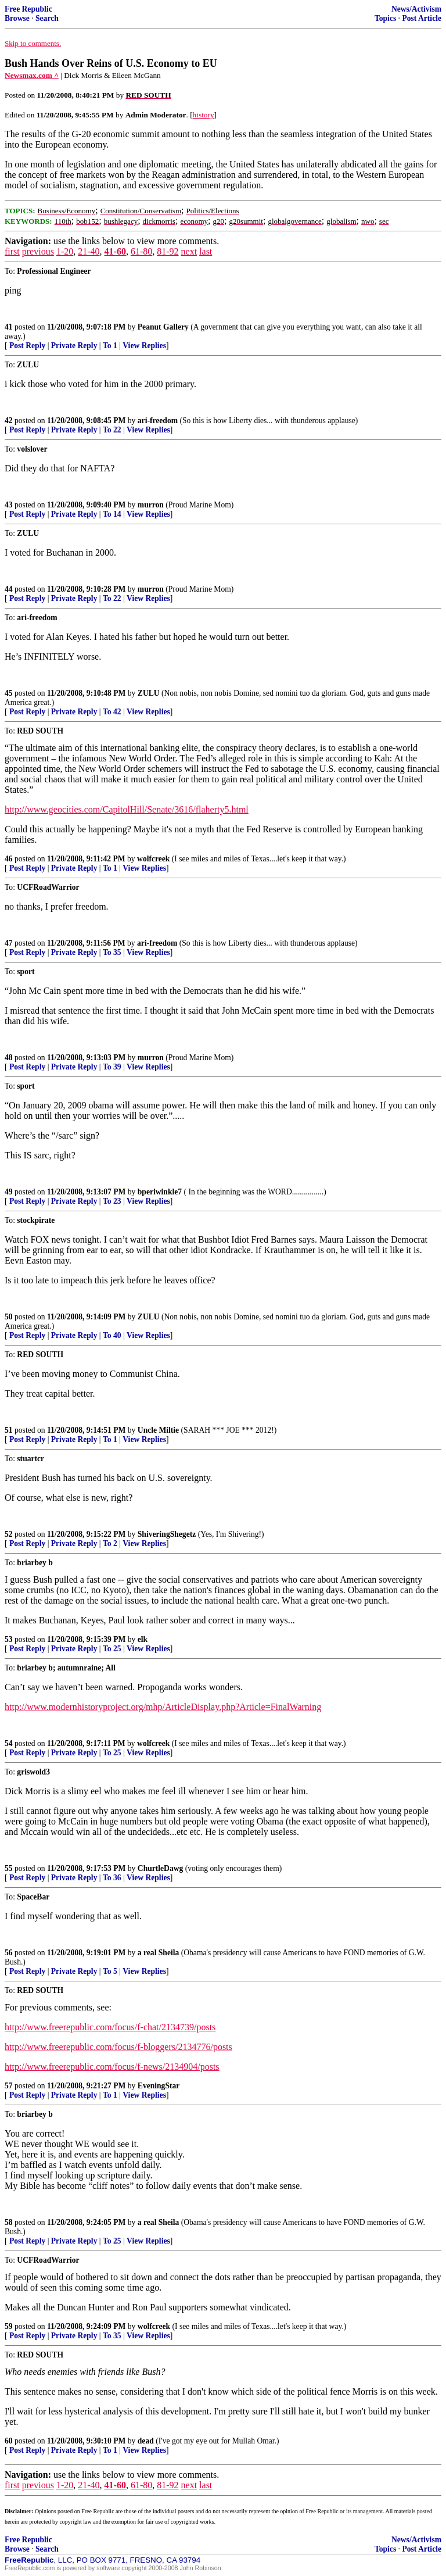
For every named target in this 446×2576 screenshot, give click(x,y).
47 (9, 943)
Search (47, 18)
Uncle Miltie (158, 1430)
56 (9, 1952)
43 (9, 504)
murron (151, 504)
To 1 (110, 345)
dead (146, 2441)
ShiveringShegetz (167, 1534)
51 (9, 1430)
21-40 (88, 251)
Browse (17, 18)
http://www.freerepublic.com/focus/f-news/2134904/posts (112, 2066)
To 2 (110, 1543)
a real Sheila (158, 1952)
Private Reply (74, 345)
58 (9, 2222)
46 (9, 858)
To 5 (110, 1971)
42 (9, 420)
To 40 (112, 1335)
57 (9, 2085)
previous (38, 251)
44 (9, 589)
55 (9, 1868)
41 (9, 327)
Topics (385, 18)
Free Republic (28, 9)
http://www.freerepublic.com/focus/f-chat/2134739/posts (110, 2027)
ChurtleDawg (161, 1868)
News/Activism (416, 9)
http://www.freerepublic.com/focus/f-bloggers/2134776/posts (118, 2047)
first (12, 251)
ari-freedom (158, 420)
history (203, 114)
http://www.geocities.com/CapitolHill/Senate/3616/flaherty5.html (127, 809)
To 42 (112, 711)
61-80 (141, 251)
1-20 (64, 251)
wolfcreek (153, 858)
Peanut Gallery (163, 327)
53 (9, 1639)
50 (9, 1316)
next (189, 251)
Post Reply (27, 345)
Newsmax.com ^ (32, 75)
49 (9, 1191)
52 (9, 1534)
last (205, 251)
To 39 (112, 1066)
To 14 (112, 514)
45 (9, 693)
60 (9, 2441)
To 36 (112, 1877)
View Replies (144, 345)
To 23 (112, 1201)
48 (9, 1057)
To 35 (112, 952)
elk (143, 1639)
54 (9, 1743)
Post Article (421, 18)
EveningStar (159, 2085)
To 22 (112, 429)
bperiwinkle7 (160, 1191)
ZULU (149, 693)
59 (9, 2326)
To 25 (112, 1648)
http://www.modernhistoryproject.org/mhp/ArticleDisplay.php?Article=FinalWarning (163, 1707)
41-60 (115, 251)
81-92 (167, 251)
